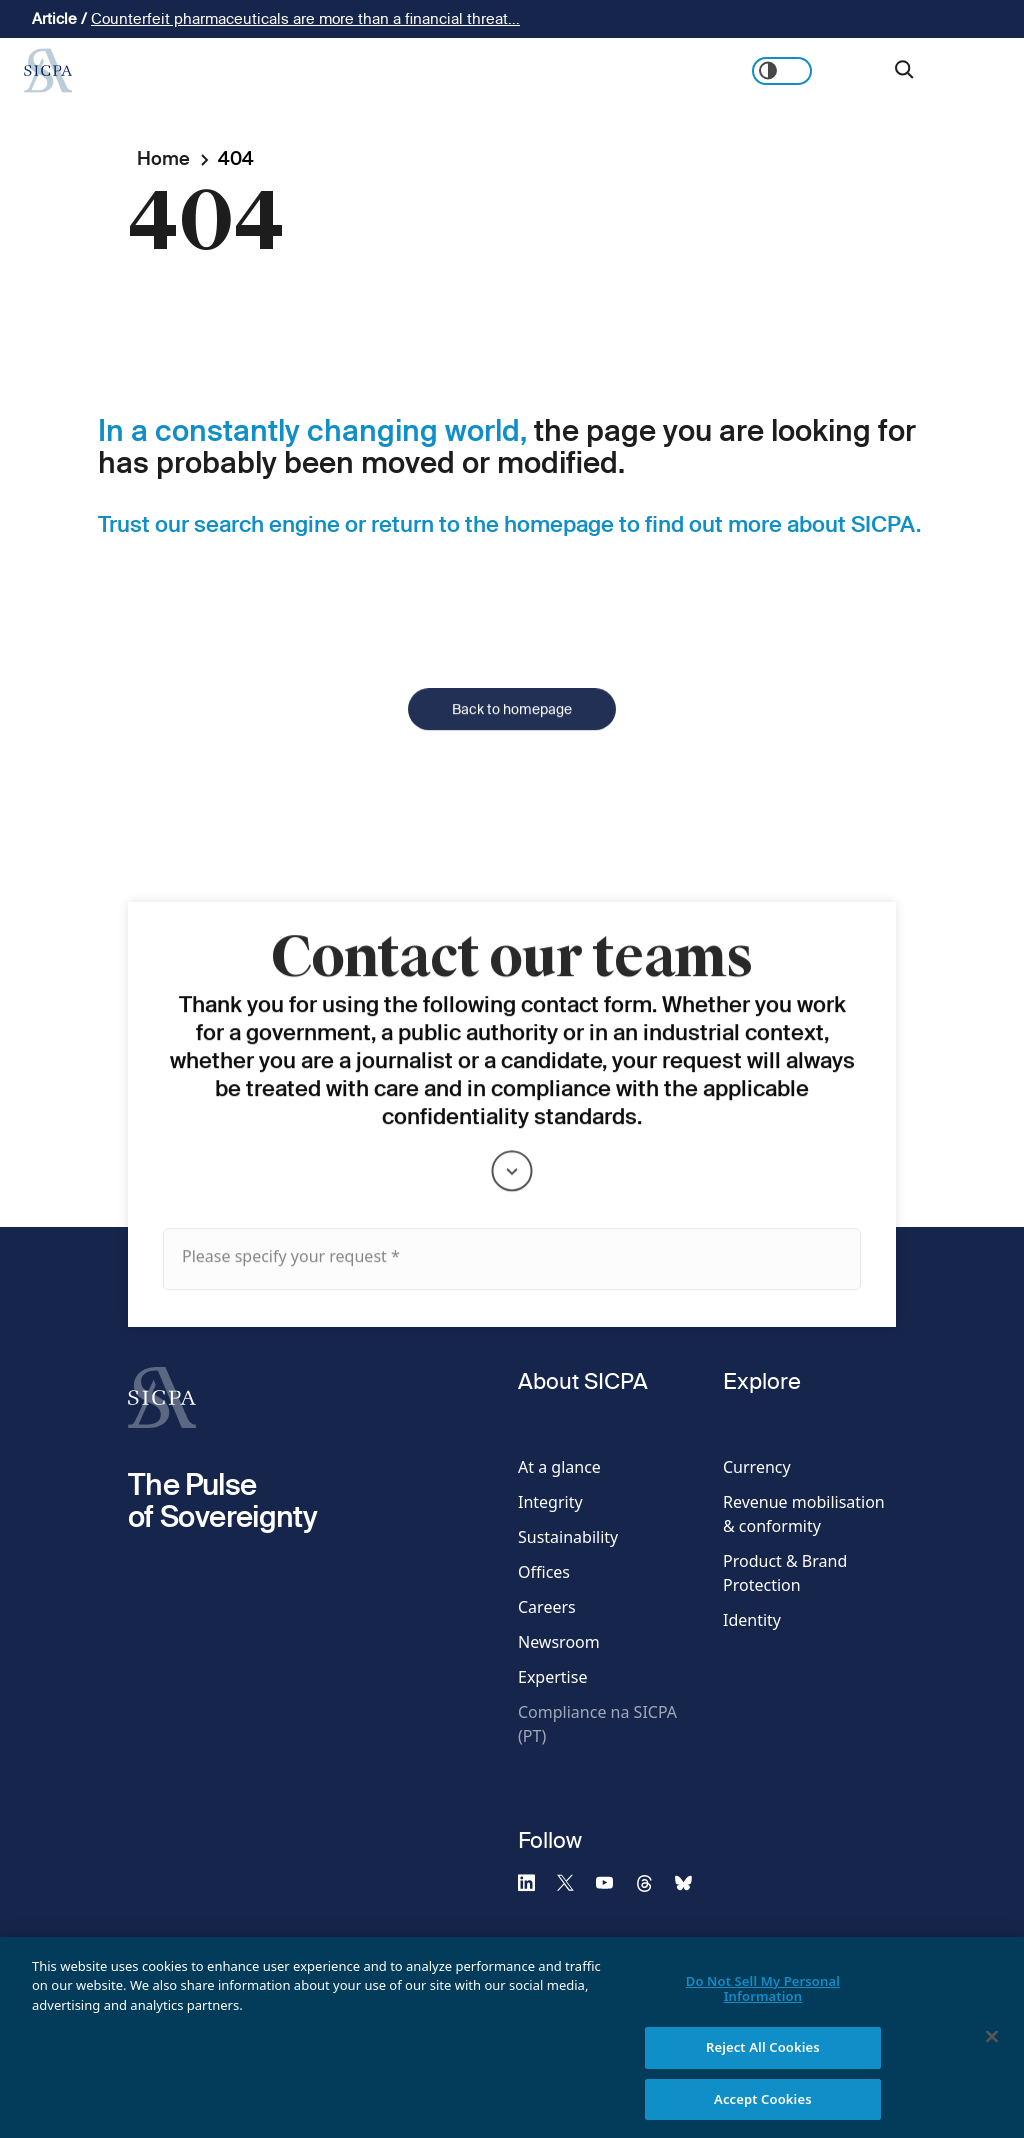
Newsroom (559, 1642)
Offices (544, 1572)
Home (163, 158)
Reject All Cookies (763, 2060)
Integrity (550, 1502)
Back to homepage (512, 735)
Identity (752, 1620)
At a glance (559, 1467)
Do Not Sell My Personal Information (763, 2002)
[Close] (992, 2049)
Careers (547, 1607)
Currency (757, 1467)
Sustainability (568, 1537)
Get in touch (955, 71)
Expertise (552, 1677)
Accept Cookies (763, 2112)
